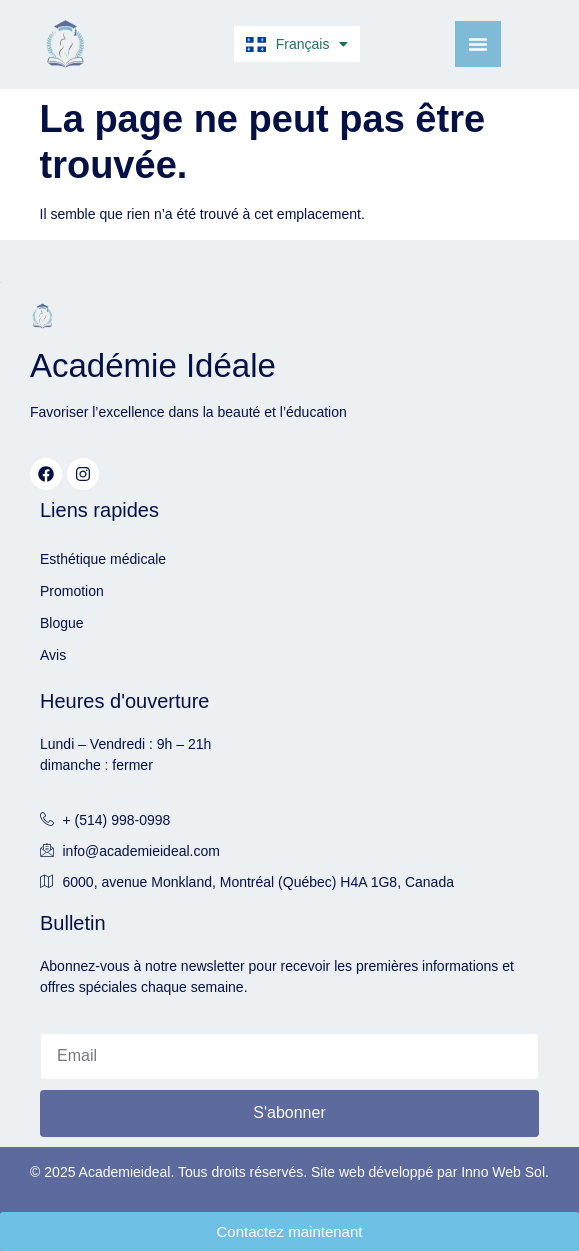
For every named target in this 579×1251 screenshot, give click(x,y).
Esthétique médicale (103, 559)
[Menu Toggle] (478, 44)
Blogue (62, 623)
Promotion (72, 591)
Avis (53, 655)
